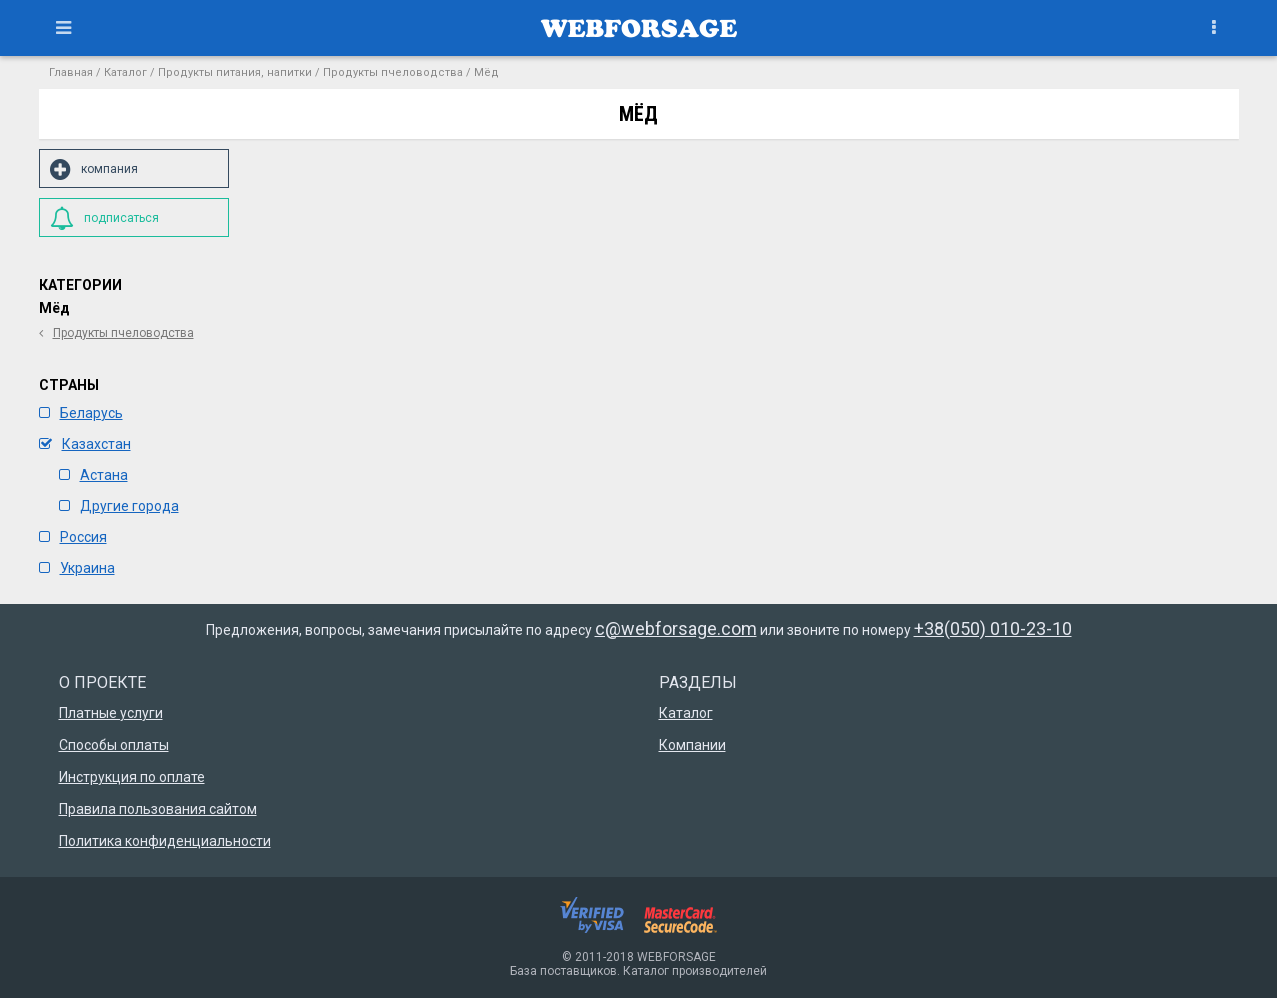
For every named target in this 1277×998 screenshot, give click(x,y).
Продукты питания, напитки (235, 72)
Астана (93, 475)
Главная (71, 72)
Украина (77, 568)
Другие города (119, 506)
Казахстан (85, 444)
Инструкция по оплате (132, 777)
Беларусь (81, 413)
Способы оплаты (114, 745)
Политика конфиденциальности (165, 841)
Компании (692, 745)
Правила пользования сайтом (158, 809)
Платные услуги (111, 713)
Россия (73, 537)
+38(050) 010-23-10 (993, 628)
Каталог (125, 72)
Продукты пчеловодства (393, 72)
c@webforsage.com (676, 628)
